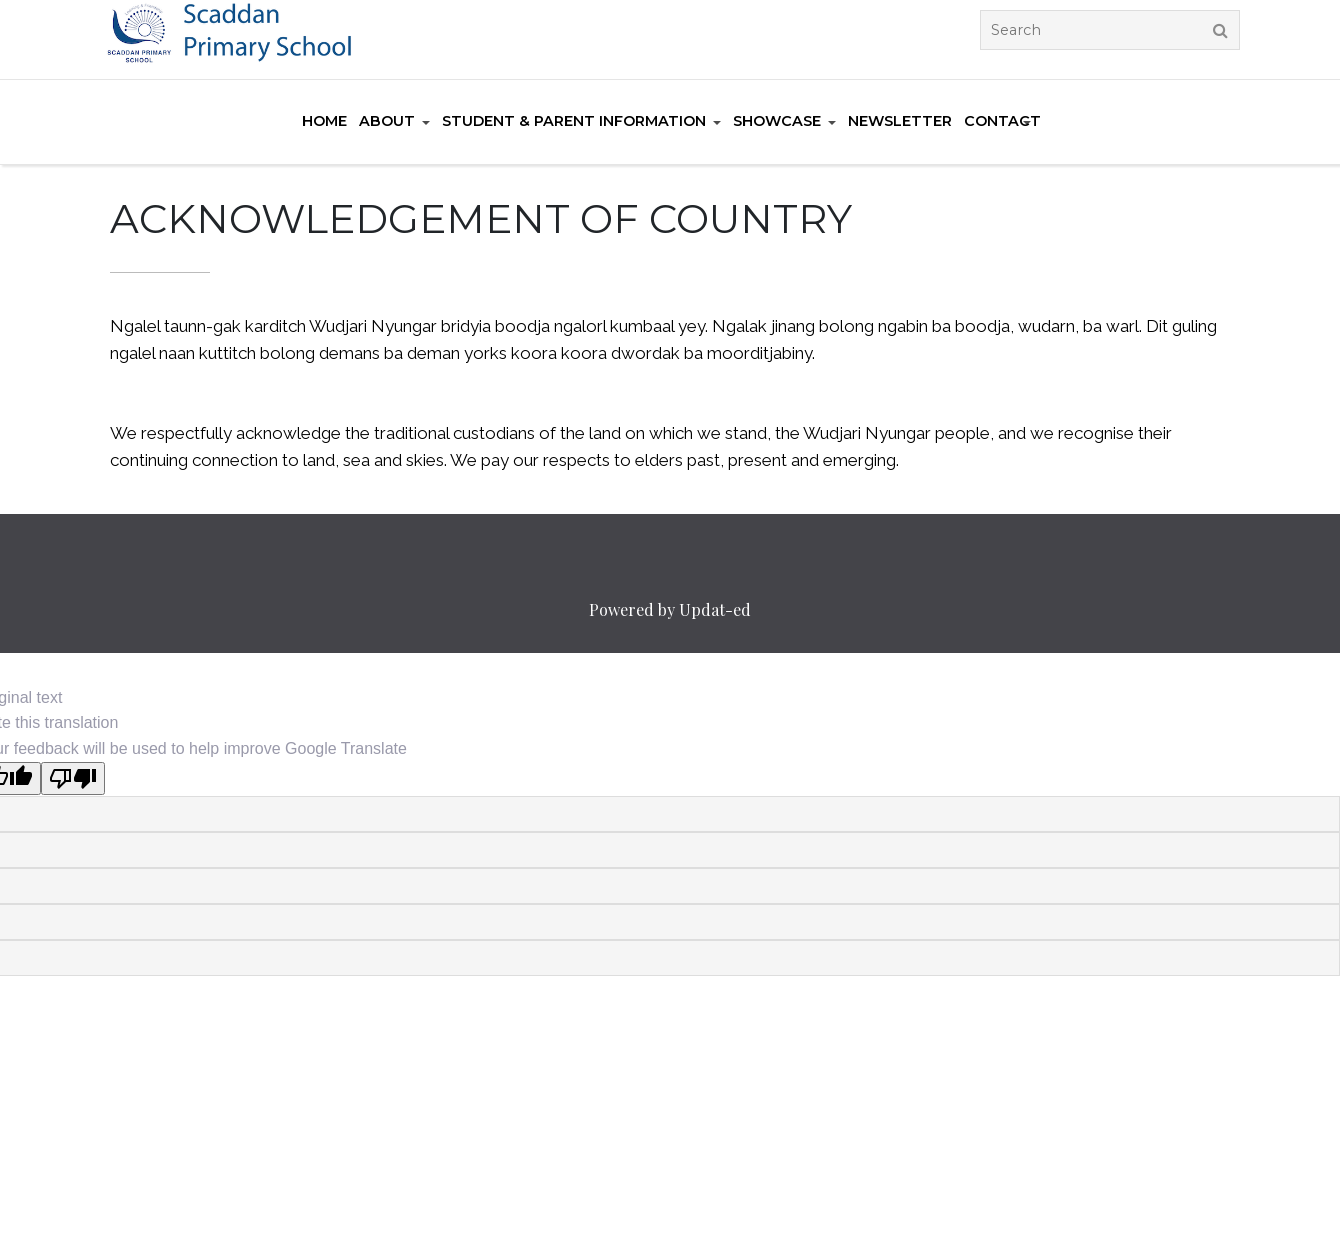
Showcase (777, 121)
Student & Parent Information (574, 121)
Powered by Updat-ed (670, 609)
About (387, 121)
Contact (1002, 121)
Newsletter (900, 121)
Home (324, 121)
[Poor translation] (73, 778)
